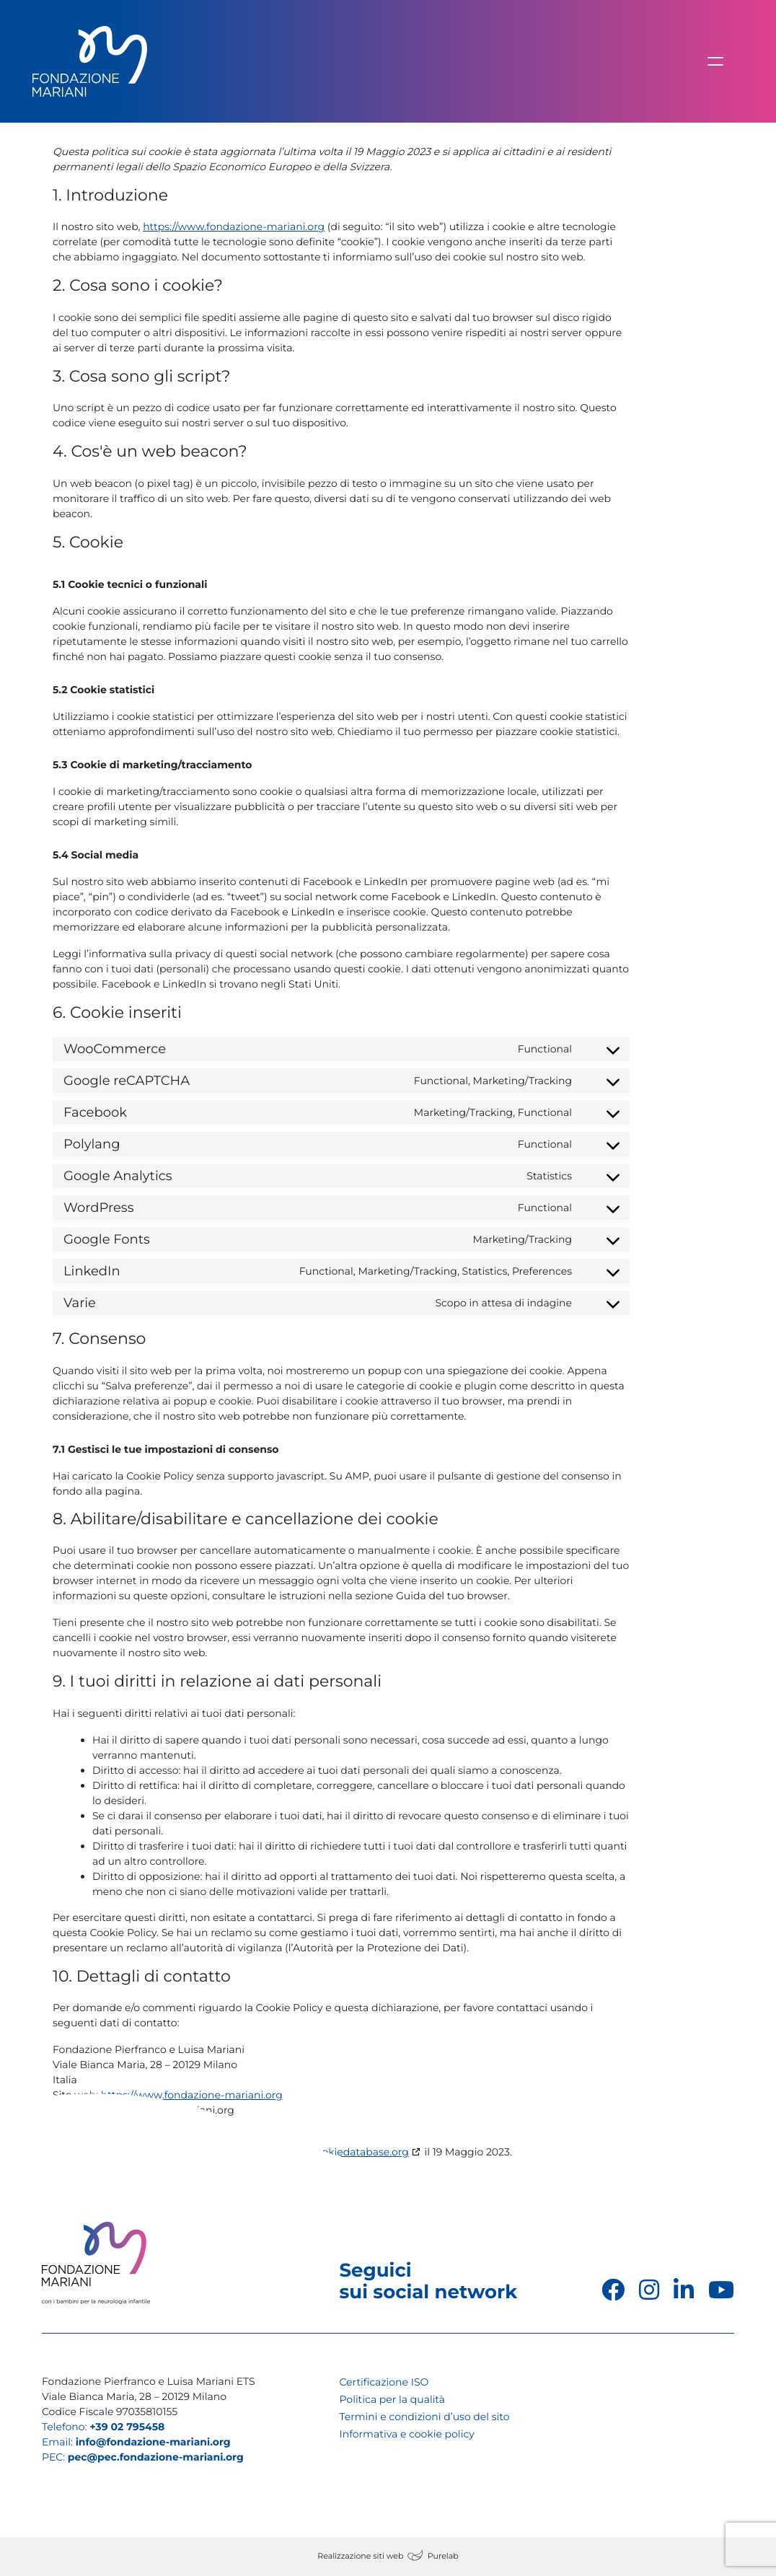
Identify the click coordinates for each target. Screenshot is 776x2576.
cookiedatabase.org (359, 2151)
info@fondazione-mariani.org (153, 2441)
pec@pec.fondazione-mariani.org (156, 2456)
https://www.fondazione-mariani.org (234, 226)
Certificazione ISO (384, 2381)
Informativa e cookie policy (407, 2433)
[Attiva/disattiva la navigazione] (715, 61)
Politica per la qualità (392, 2399)
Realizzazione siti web (360, 2556)
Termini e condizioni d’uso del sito (425, 2416)
